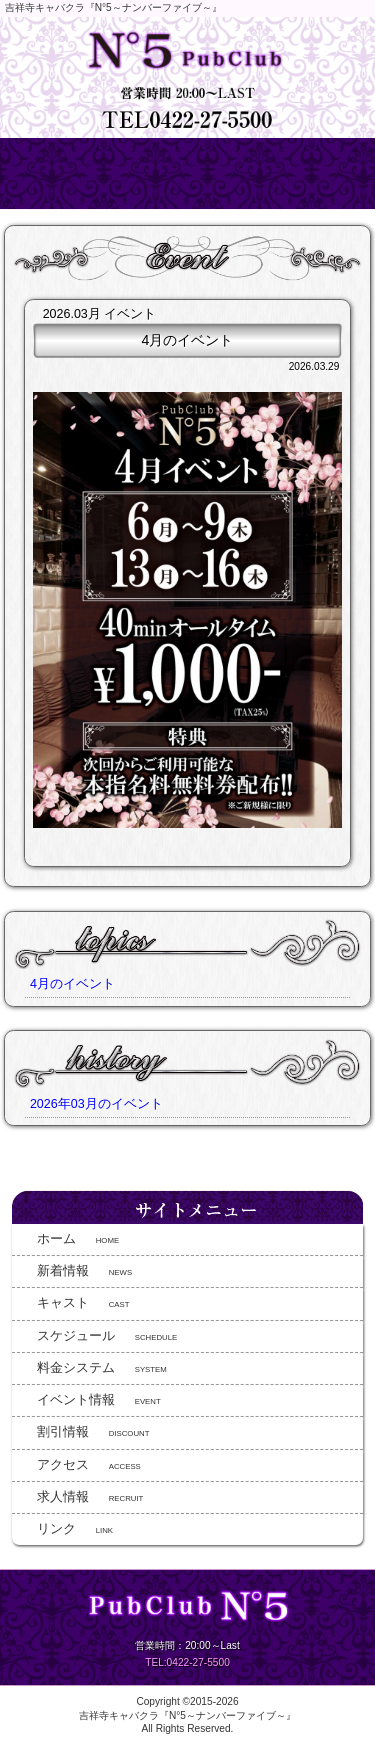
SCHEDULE (107, 1336)
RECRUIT (90, 1497)
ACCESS (89, 1465)
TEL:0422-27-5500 (187, 1662)
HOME (78, 1239)
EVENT (99, 1400)
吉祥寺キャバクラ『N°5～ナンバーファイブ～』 (187, 1715)
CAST (83, 1303)
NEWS (84, 1271)
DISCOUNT (93, 1432)
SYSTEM (102, 1368)
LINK (75, 1529)
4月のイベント (72, 984)
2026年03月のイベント (96, 1104)
